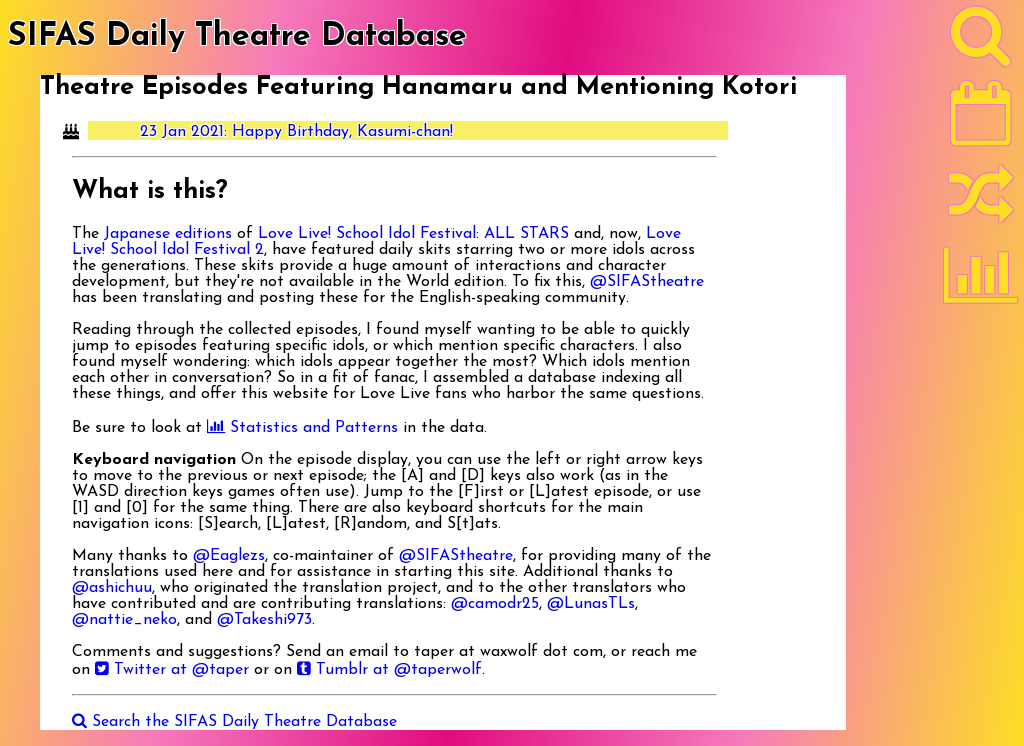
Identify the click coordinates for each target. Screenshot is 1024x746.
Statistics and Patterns (302, 428)
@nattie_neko (124, 620)
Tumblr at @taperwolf (389, 670)
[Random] (981, 203)
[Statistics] (981, 282)
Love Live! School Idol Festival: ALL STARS (413, 234)
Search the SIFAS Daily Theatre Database (234, 722)
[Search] (981, 41)
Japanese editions (168, 234)
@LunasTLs (591, 604)
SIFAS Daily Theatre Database (237, 37)
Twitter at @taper (172, 670)
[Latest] (981, 120)
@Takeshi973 (264, 620)
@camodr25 (495, 604)
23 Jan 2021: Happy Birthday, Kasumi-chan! (296, 132)
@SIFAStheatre (647, 282)
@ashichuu (112, 588)
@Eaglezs (229, 556)
